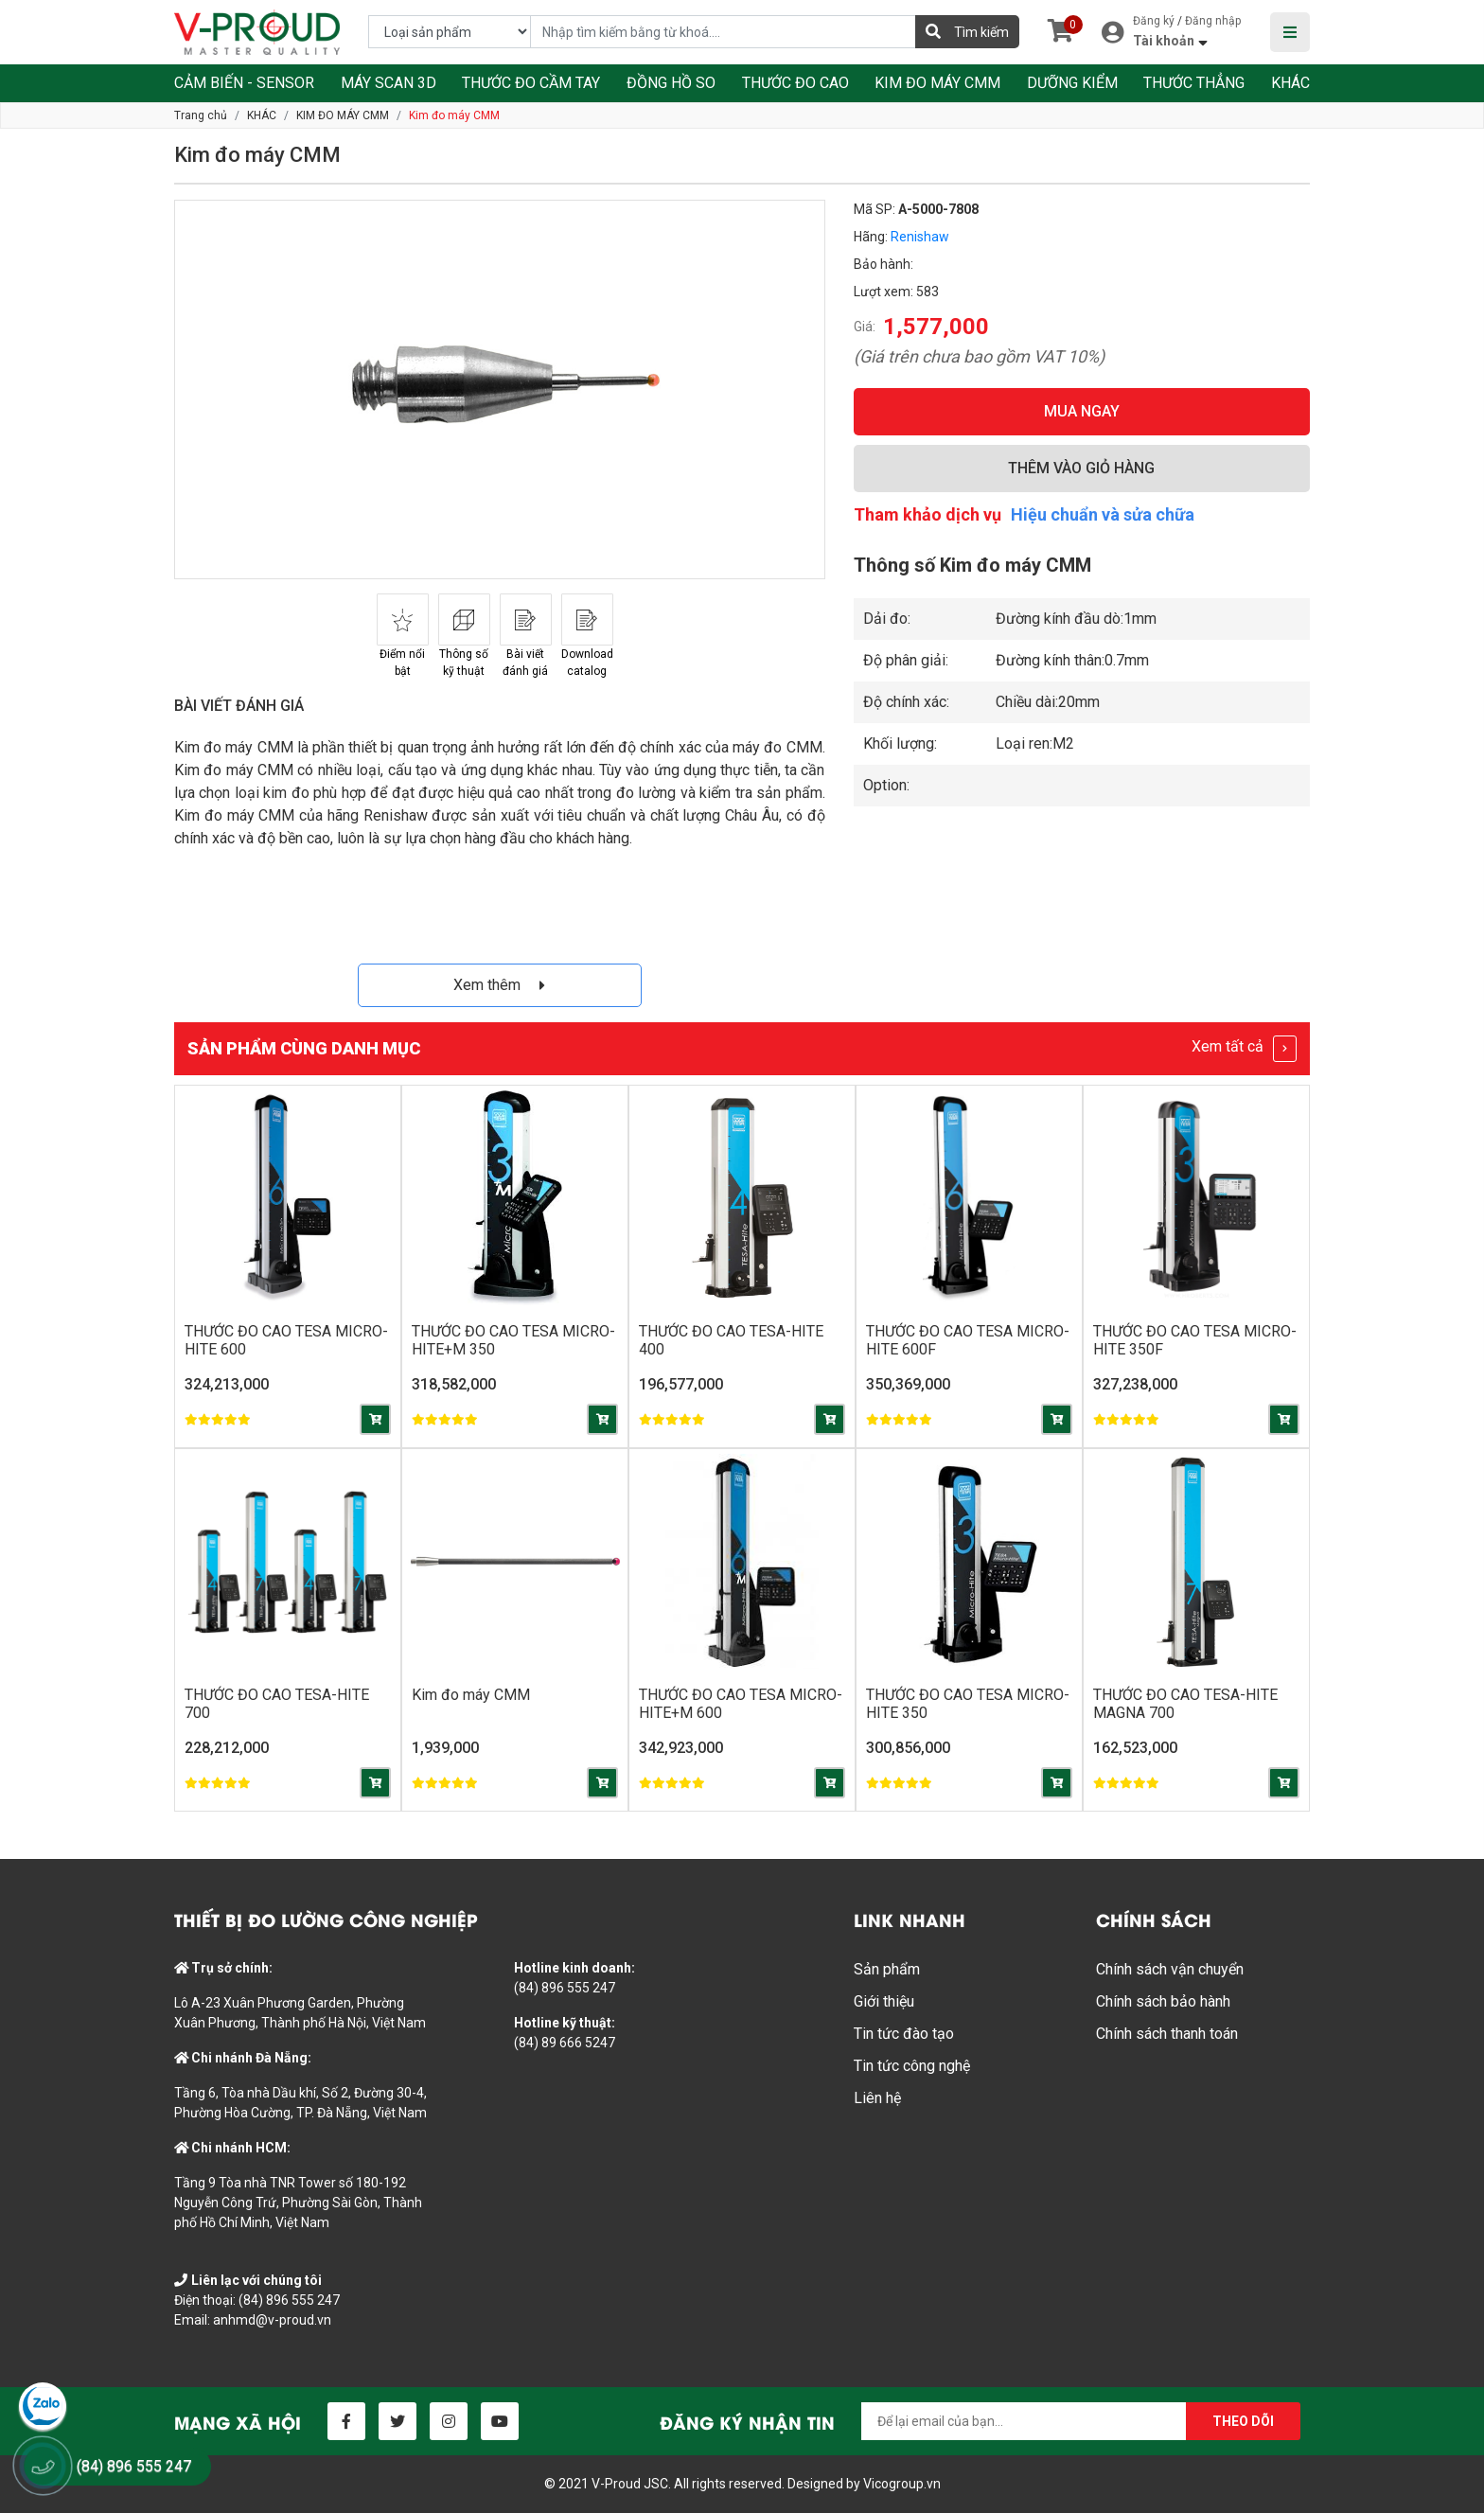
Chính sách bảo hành (1163, 2001)
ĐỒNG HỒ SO (671, 83)
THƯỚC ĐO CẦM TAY (531, 83)
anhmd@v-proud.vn (272, 2319)
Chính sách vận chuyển (1170, 1969)
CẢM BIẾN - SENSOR (244, 83)
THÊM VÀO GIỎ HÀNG (1081, 468)
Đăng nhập (1213, 20)
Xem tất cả (1244, 1048)
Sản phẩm (887, 1969)
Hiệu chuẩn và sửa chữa (1102, 514)
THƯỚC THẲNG (1194, 83)
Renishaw (920, 236)
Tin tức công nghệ (912, 2066)
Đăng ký (1154, 20)
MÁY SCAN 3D (388, 83)
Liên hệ (877, 2098)
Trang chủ (200, 115)
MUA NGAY (1082, 411)
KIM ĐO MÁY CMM (937, 83)
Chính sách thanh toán (1167, 2034)
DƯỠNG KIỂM (1072, 83)
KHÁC (1290, 83)
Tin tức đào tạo (904, 2034)
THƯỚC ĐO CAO (795, 83)
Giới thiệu (884, 2001)
